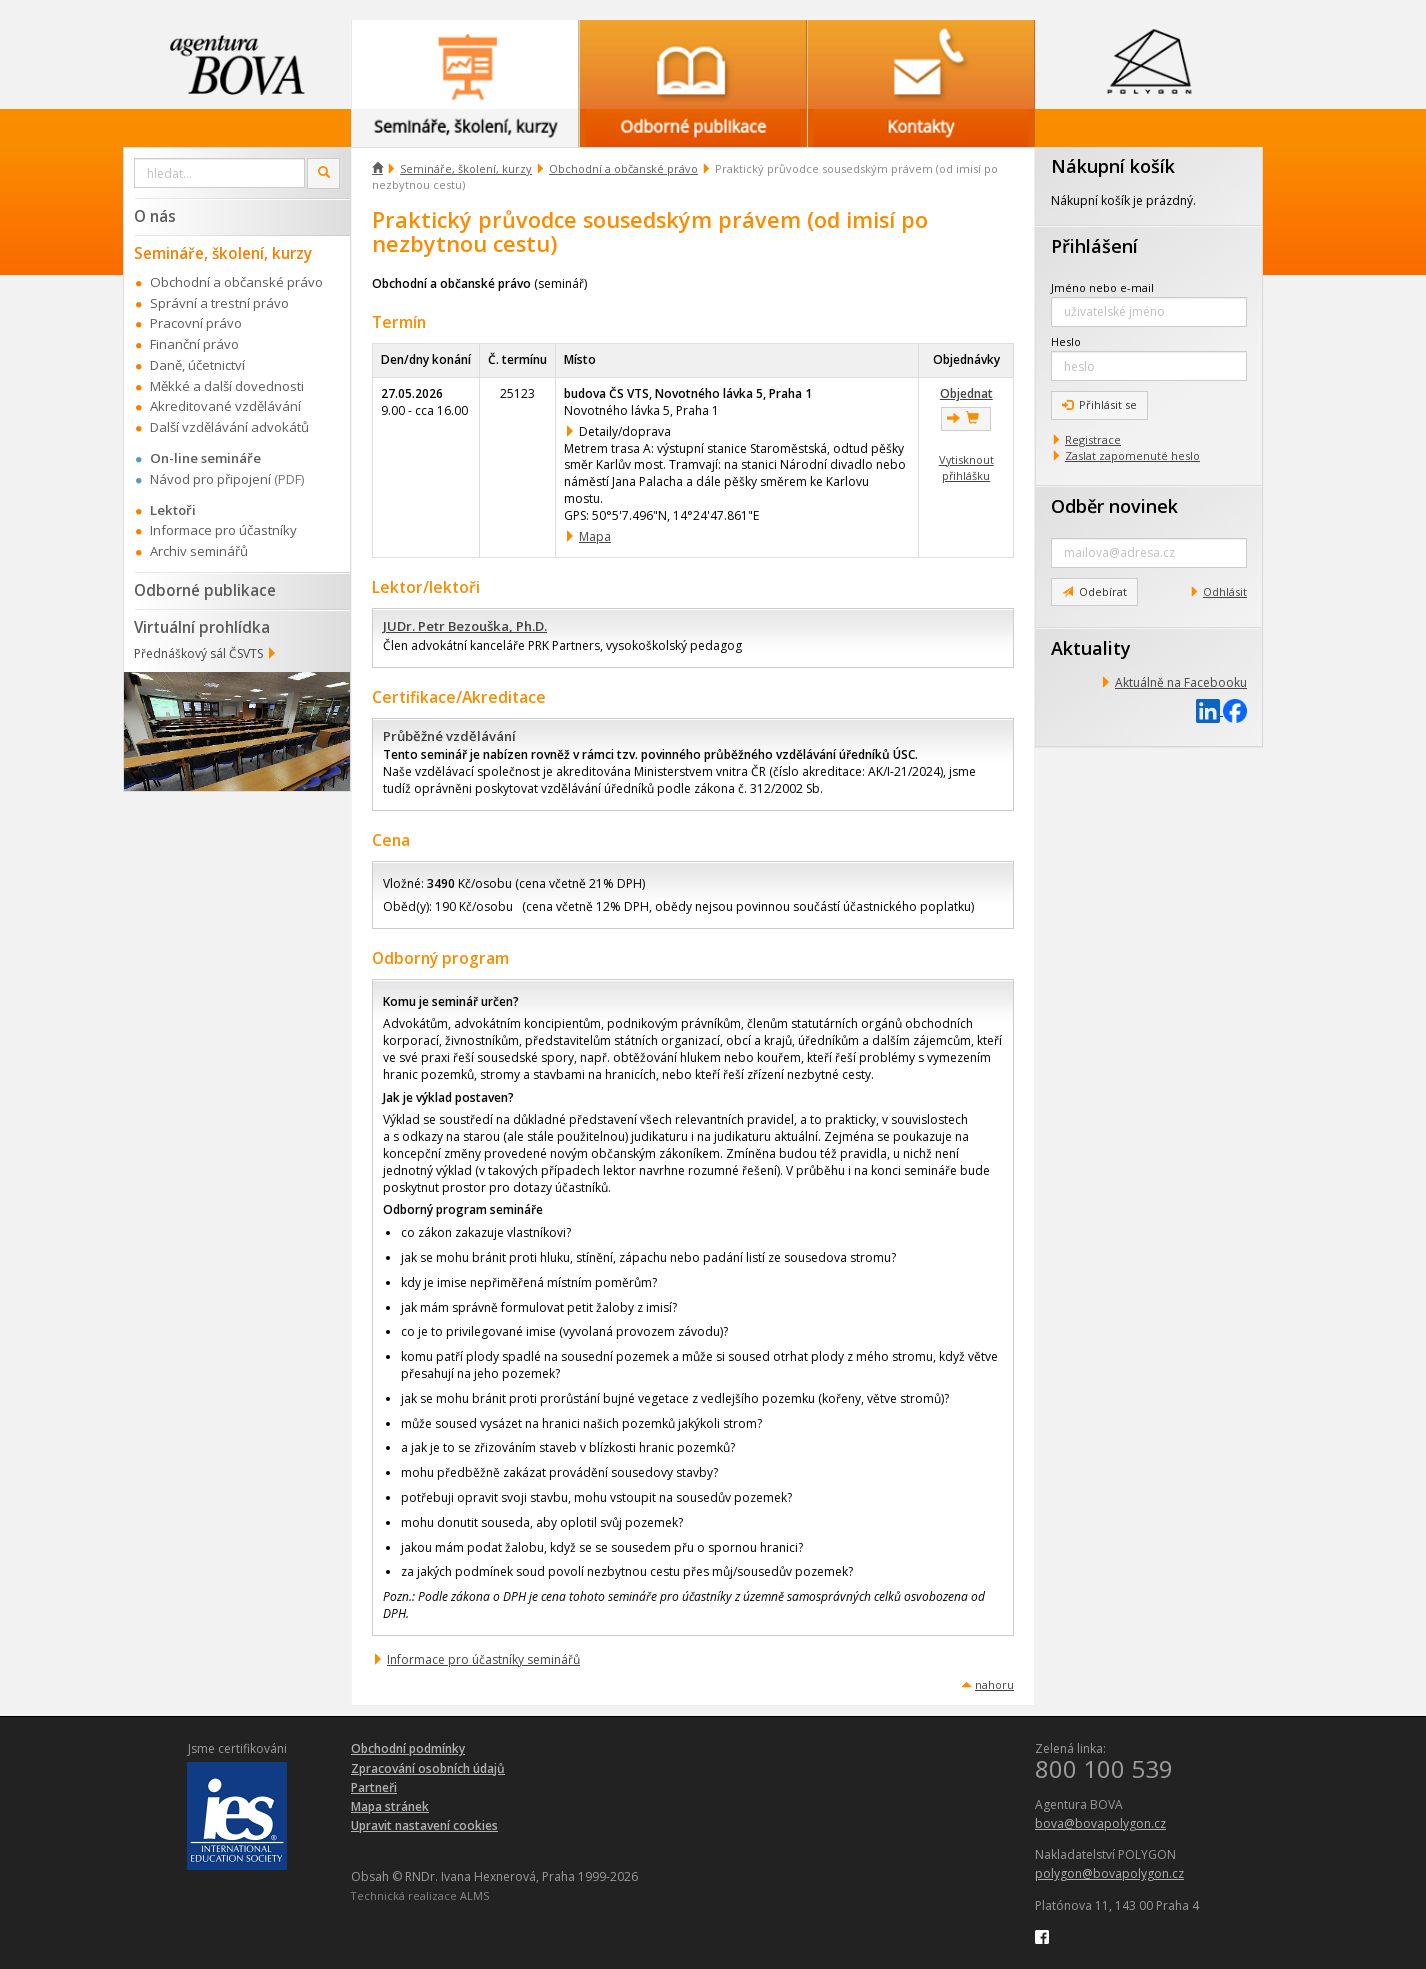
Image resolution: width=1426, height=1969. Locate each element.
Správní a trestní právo (219, 303)
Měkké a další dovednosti (227, 386)
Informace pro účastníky (223, 530)
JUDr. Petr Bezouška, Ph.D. (465, 626)
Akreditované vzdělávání (225, 406)
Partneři (374, 1787)
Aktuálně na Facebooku (1181, 682)
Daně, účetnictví (197, 365)
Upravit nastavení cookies (424, 1825)
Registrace (1093, 439)
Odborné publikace (205, 590)
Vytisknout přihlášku (966, 468)
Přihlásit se (1099, 404)
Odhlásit (1225, 591)
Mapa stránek (390, 1806)
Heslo (1066, 341)
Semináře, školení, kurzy (466, 168)
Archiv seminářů (199, 551)
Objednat (966, 393)
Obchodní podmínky (408, 1748)
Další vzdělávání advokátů (229, 427)
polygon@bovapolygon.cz (1109, 1873)
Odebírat (1094, 591)
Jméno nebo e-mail (1102, 287)
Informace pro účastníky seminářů (483, 1659)
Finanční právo (194, 344)
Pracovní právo (196, 323)
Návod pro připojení (210, 479)
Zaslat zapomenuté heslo (1132, 455)
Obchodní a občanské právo (623, 168)
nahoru (994, 1684)
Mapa (595, 536)
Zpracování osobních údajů (428, 1768)
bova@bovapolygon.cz (1100, 1823)
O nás (155, 216)
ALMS (474, 1895)
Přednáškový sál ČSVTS (198, 653)
